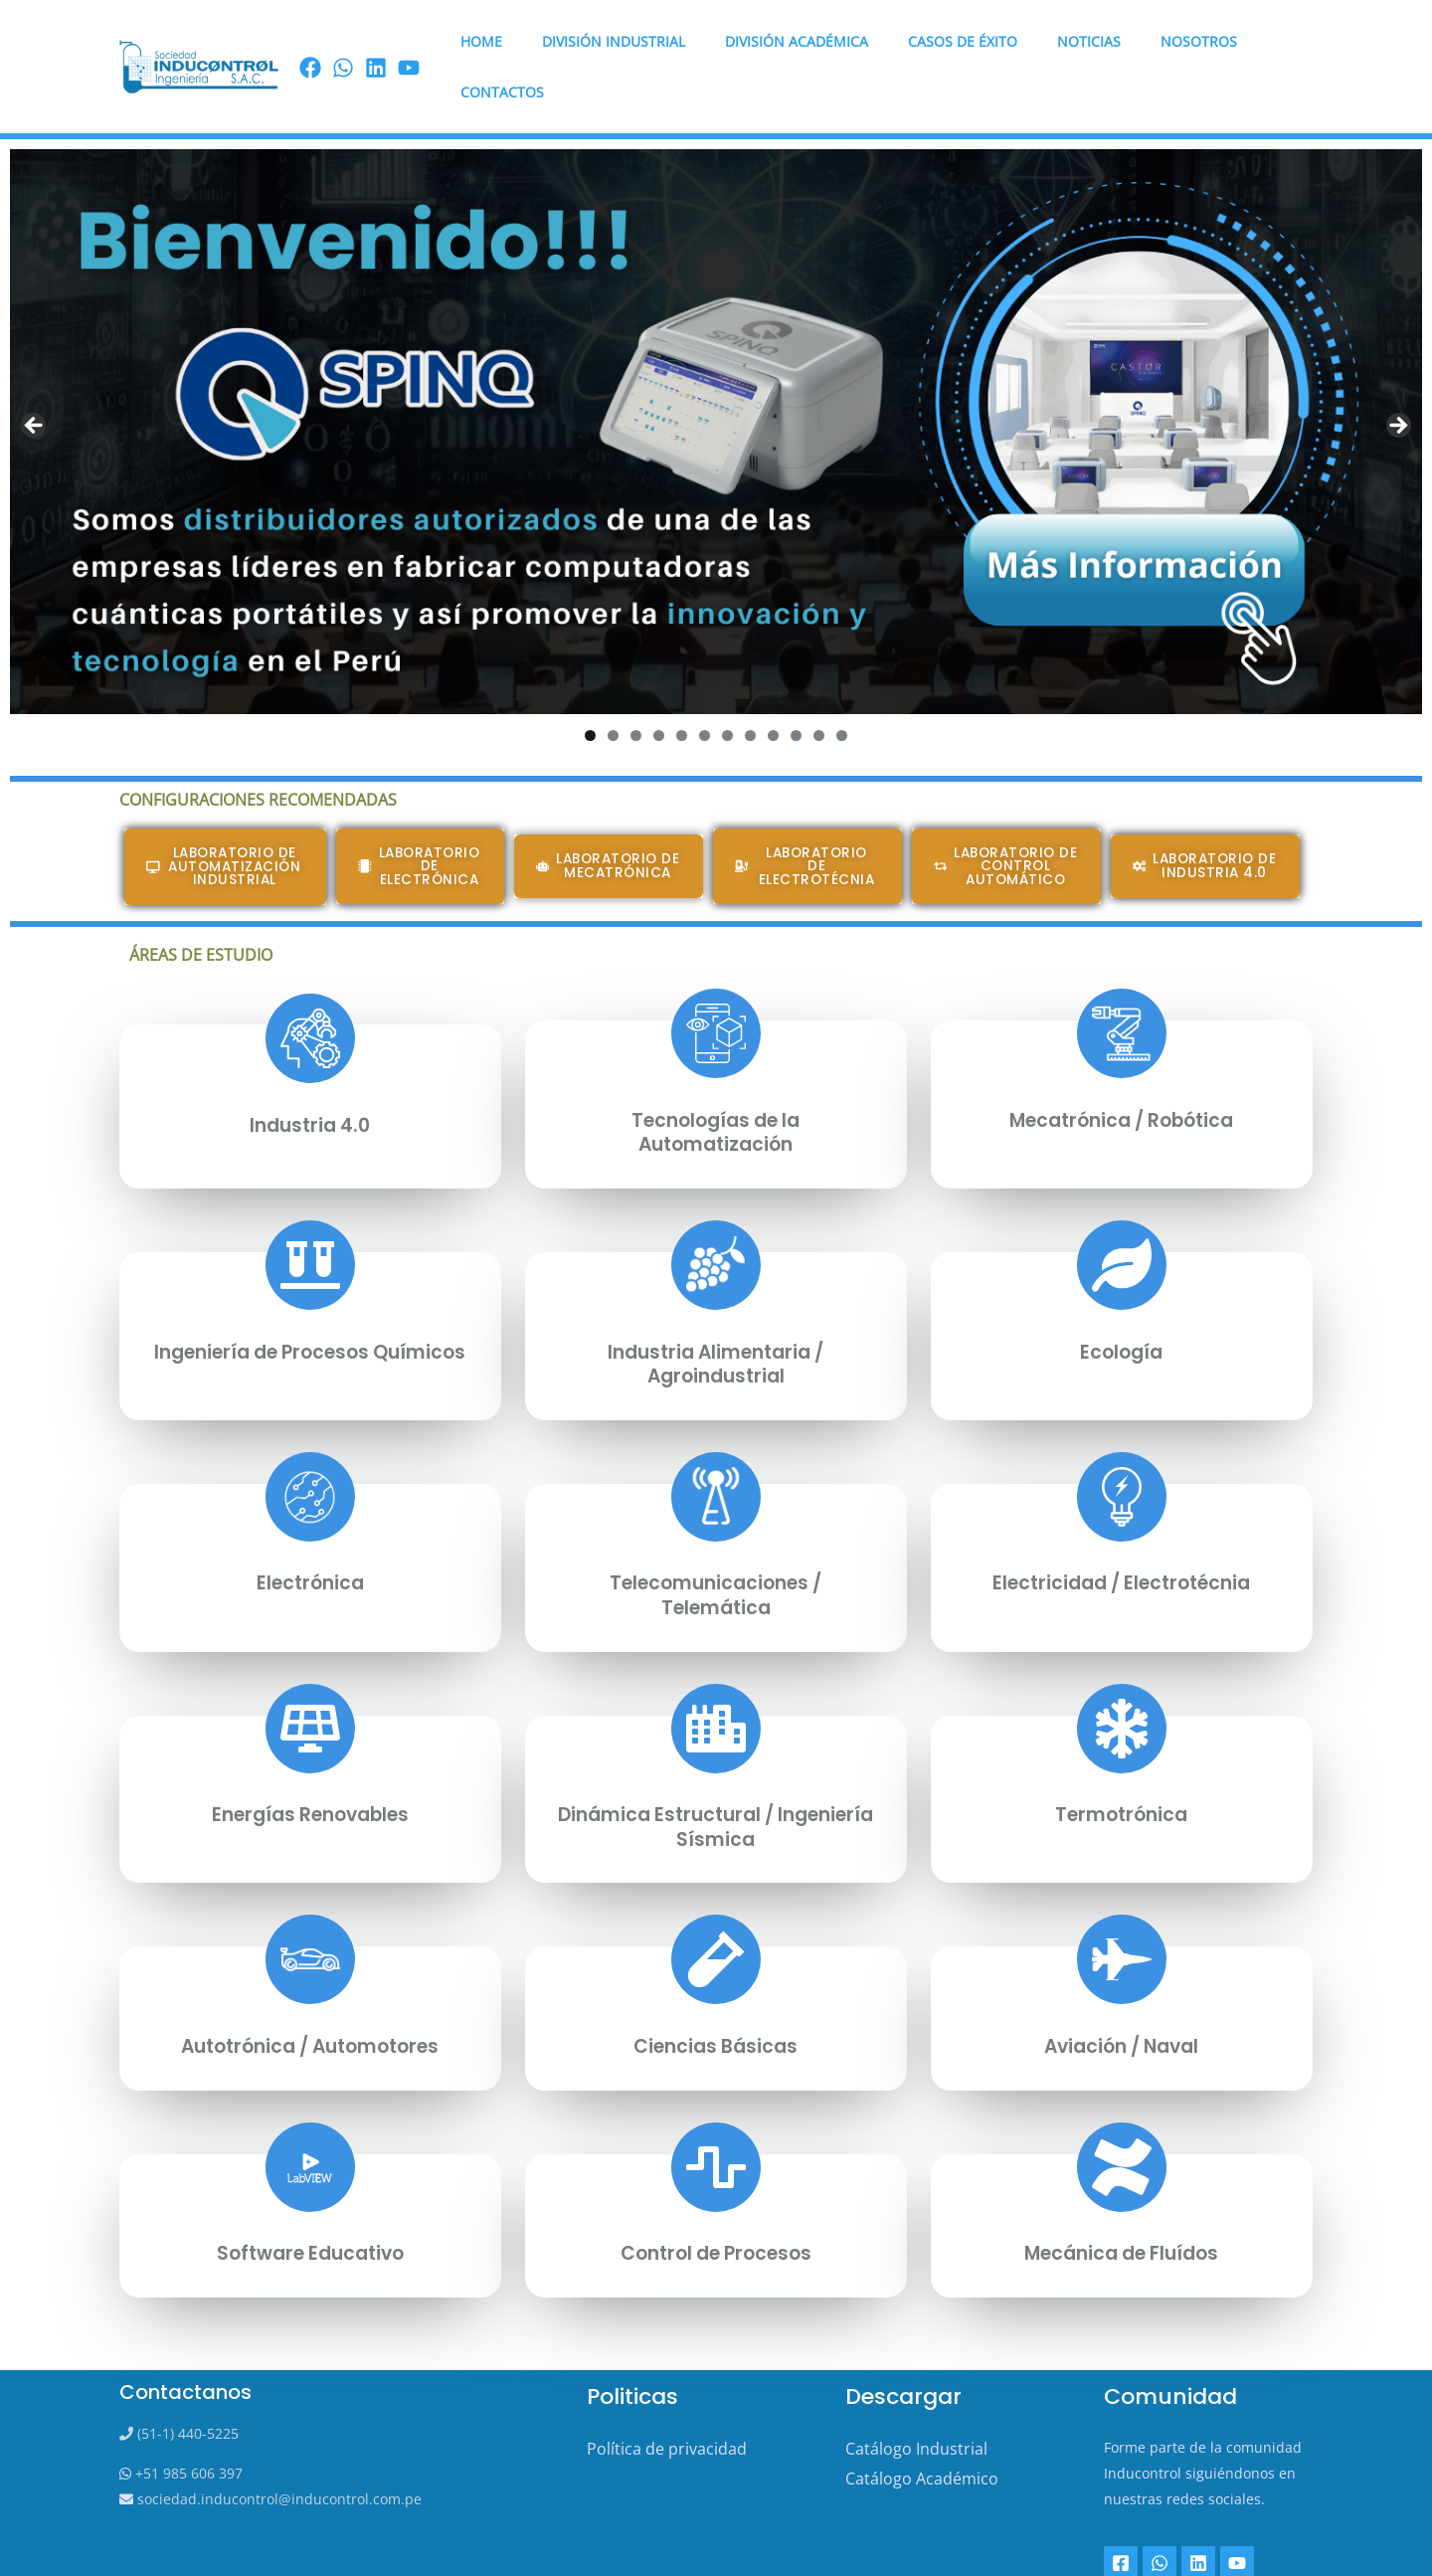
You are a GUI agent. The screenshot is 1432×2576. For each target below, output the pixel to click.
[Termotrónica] (1121, 1678)
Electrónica (310, 1534)
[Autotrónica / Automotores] (310, 1908)
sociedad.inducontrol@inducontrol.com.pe (277, 2447)
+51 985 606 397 (187, 2421)
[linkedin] (376, 44)
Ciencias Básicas (716, 1994)
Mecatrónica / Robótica (1121, 1072)
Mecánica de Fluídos (1121, 2201)
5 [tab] (681, 686)
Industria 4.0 (310, 1077)
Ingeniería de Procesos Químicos (310, 1315)
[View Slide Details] (716, 382)
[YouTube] (1231, 2510)
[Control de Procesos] (716, 2114)
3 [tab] (635, 686)
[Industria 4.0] (310, 991)
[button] (421, 818)
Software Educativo (310, 2201)
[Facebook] (310, 44)
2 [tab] (613, 686)
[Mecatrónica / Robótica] (1121, 986)
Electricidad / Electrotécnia (1121, 1534)
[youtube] (409, 44)
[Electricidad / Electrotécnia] (1121, 1447)
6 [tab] (704, 686)
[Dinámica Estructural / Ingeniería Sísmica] (716, 1678)
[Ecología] (1121, 1216)
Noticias (1051, 42)
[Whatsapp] (1157, 2510)
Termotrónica (1121, 1764)
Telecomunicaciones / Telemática (716, 1545)
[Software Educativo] (310, 2114)
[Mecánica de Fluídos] (1121, 2114)
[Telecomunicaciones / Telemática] (716, 1447)
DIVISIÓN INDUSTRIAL (611, 42)
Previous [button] (35, 378)
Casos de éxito (936, 42)
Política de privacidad (667, 2396)
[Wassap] (343, 44)
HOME (491, 42)
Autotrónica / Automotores (310, 1994)
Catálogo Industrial (916, 2396)
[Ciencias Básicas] (716, 1908)
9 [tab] (773, 686)
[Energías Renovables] (310, 1678)
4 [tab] (658, 686)
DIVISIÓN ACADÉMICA (782, 42)
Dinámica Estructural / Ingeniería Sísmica (716, 1776)
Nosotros (1149, 42)
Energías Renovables (310, 1764)
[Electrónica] (310, 1447)
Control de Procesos (715, 2201)
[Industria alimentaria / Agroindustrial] (716, 1216)
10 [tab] (797, 686)
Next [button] (1397, 378)
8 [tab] (750, 686)
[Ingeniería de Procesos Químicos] (310, 1216)
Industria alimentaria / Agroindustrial (715, 1315)
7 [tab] (727, 686)
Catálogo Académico (921, 2426)
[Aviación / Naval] (1121, 1908)
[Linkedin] (1194, 2510)
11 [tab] (819, 686)
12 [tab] (842, 686)
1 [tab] (590, 686)
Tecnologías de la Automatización (716, 1084)
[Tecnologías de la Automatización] (716, 986)
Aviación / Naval (1121, 1994)
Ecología (1121, 1303)
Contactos (1257, 42)
